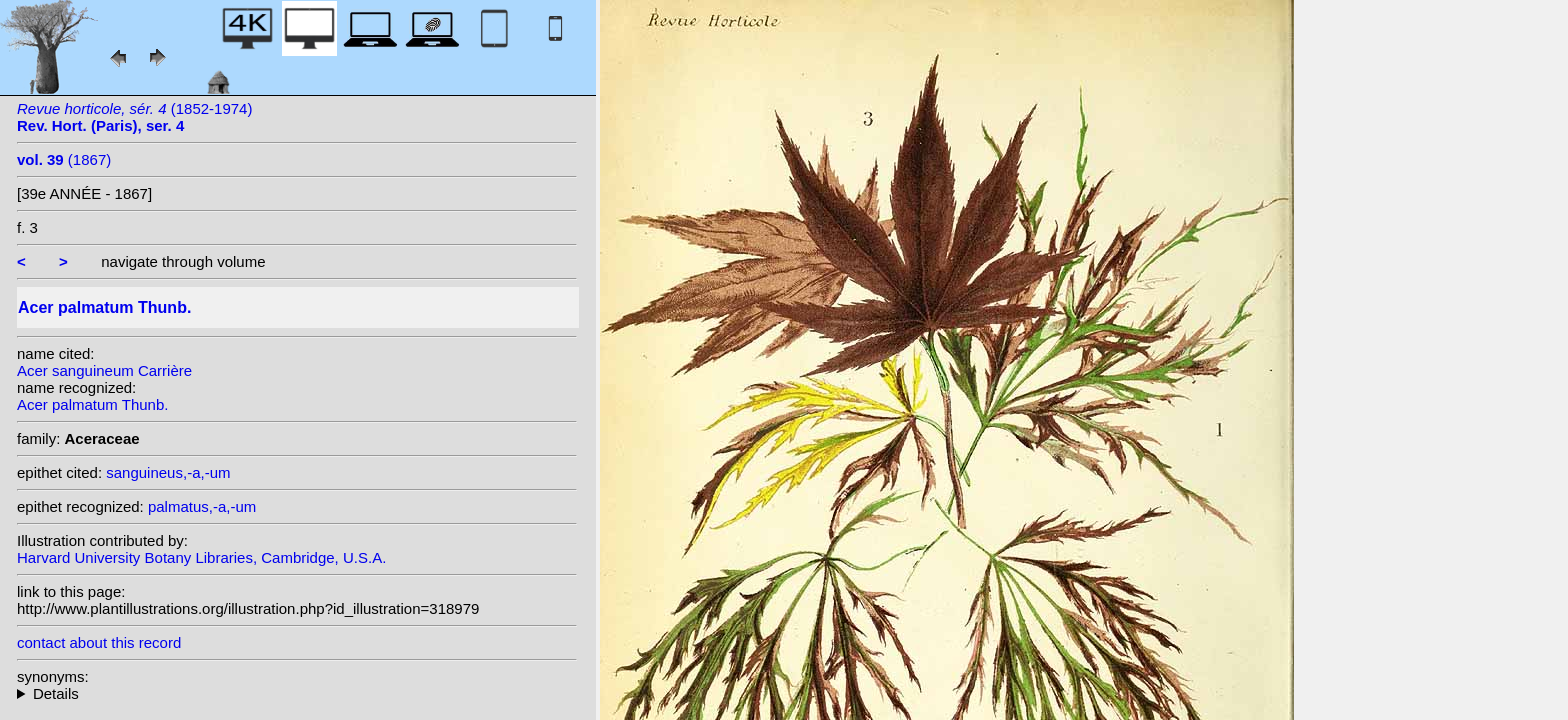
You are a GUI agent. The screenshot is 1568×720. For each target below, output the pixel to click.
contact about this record (99, 642)
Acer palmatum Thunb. (92, 404)
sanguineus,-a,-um (168, 472)
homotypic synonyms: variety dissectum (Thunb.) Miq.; (297, 693)
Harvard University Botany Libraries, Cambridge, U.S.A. (201, 557)
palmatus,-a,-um (202, 506)
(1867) (64, 159)
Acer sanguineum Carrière (104, 370)
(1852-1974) (134, 117)
